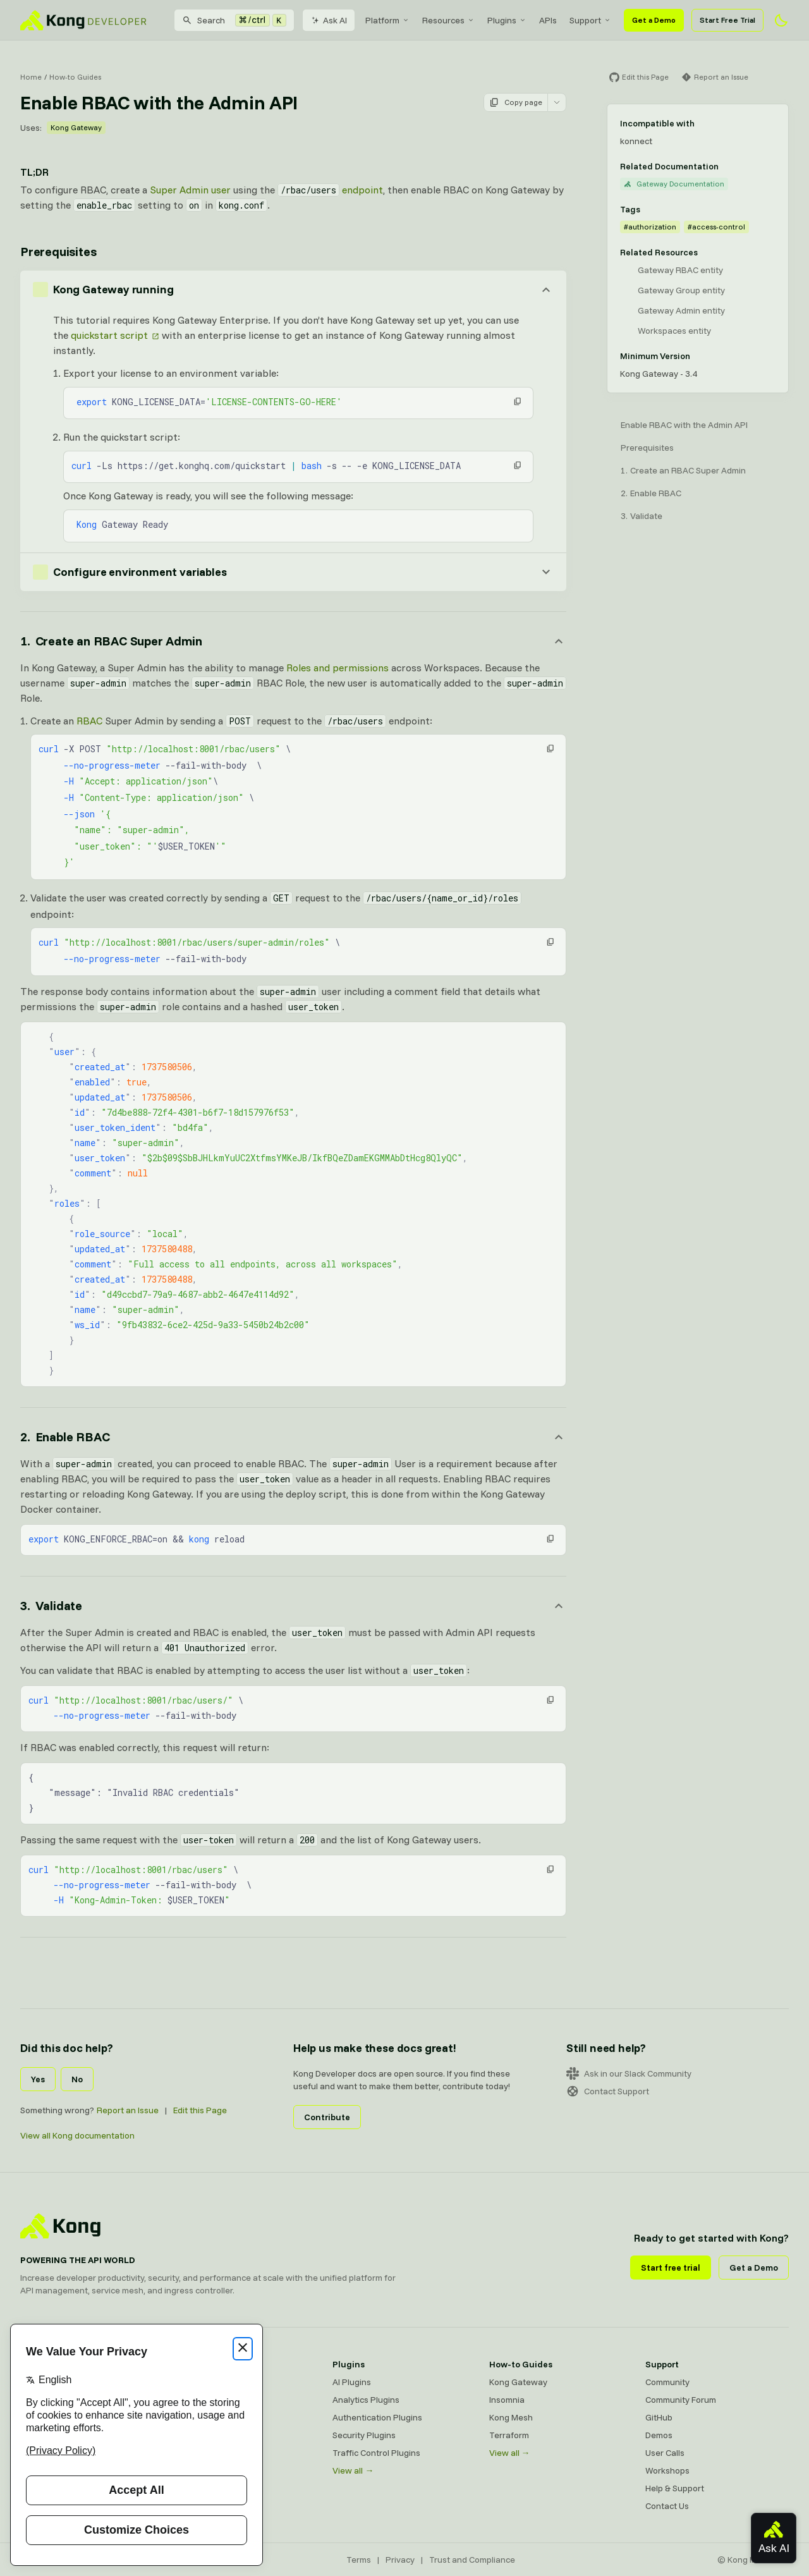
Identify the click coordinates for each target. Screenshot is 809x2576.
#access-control (716, 226)
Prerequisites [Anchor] (58, 251)
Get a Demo (654, 20)
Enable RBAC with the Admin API (684, 424)
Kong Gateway (76, 127)
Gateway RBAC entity (680, 270)
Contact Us (667, 2506)
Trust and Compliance (472, 2559)
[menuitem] (387, 20)
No (77, 2079)
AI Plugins (351, 2382)
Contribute (327, 2117)
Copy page (515, 102)
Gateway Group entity (681, 290)
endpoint (330, 189)
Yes (38, 2079)
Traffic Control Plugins (376, 2452)
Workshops (667, 2470)
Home (31, 77)
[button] (517, 401)
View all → (353, 2470)
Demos (658, 2435)
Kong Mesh (511, 2417)
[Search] (234, 20)
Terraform (509, 2435)
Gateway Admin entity (681, 310)
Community (667, 2382)
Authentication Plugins (377, 2417)
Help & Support (674, 2488)
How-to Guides (75, 77)
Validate (646, 516)
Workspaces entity (674, 330)
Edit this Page (200, 2110)
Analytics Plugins (365, 2399)
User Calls (664, 2452)
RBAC (89, 720)
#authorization (650, 226)
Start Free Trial (727, 20)
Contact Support (607, 2091)
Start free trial (670, 2267)
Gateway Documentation (674, 183)
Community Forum (680, 2399)
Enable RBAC (655, 493)
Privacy (400, 2559)
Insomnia (507, 2399)
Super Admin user (190, 189)
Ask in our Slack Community (628, 2073)
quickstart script (109, 335)
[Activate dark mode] (781, 20)
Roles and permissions (337, 667)
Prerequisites (647, 447)
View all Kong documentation (77, 2135)
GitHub (658, 2417)
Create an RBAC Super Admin (688, 470)
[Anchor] (293, 641)
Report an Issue (128, 2110)
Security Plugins (364, 2435)
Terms (358, 2559)
